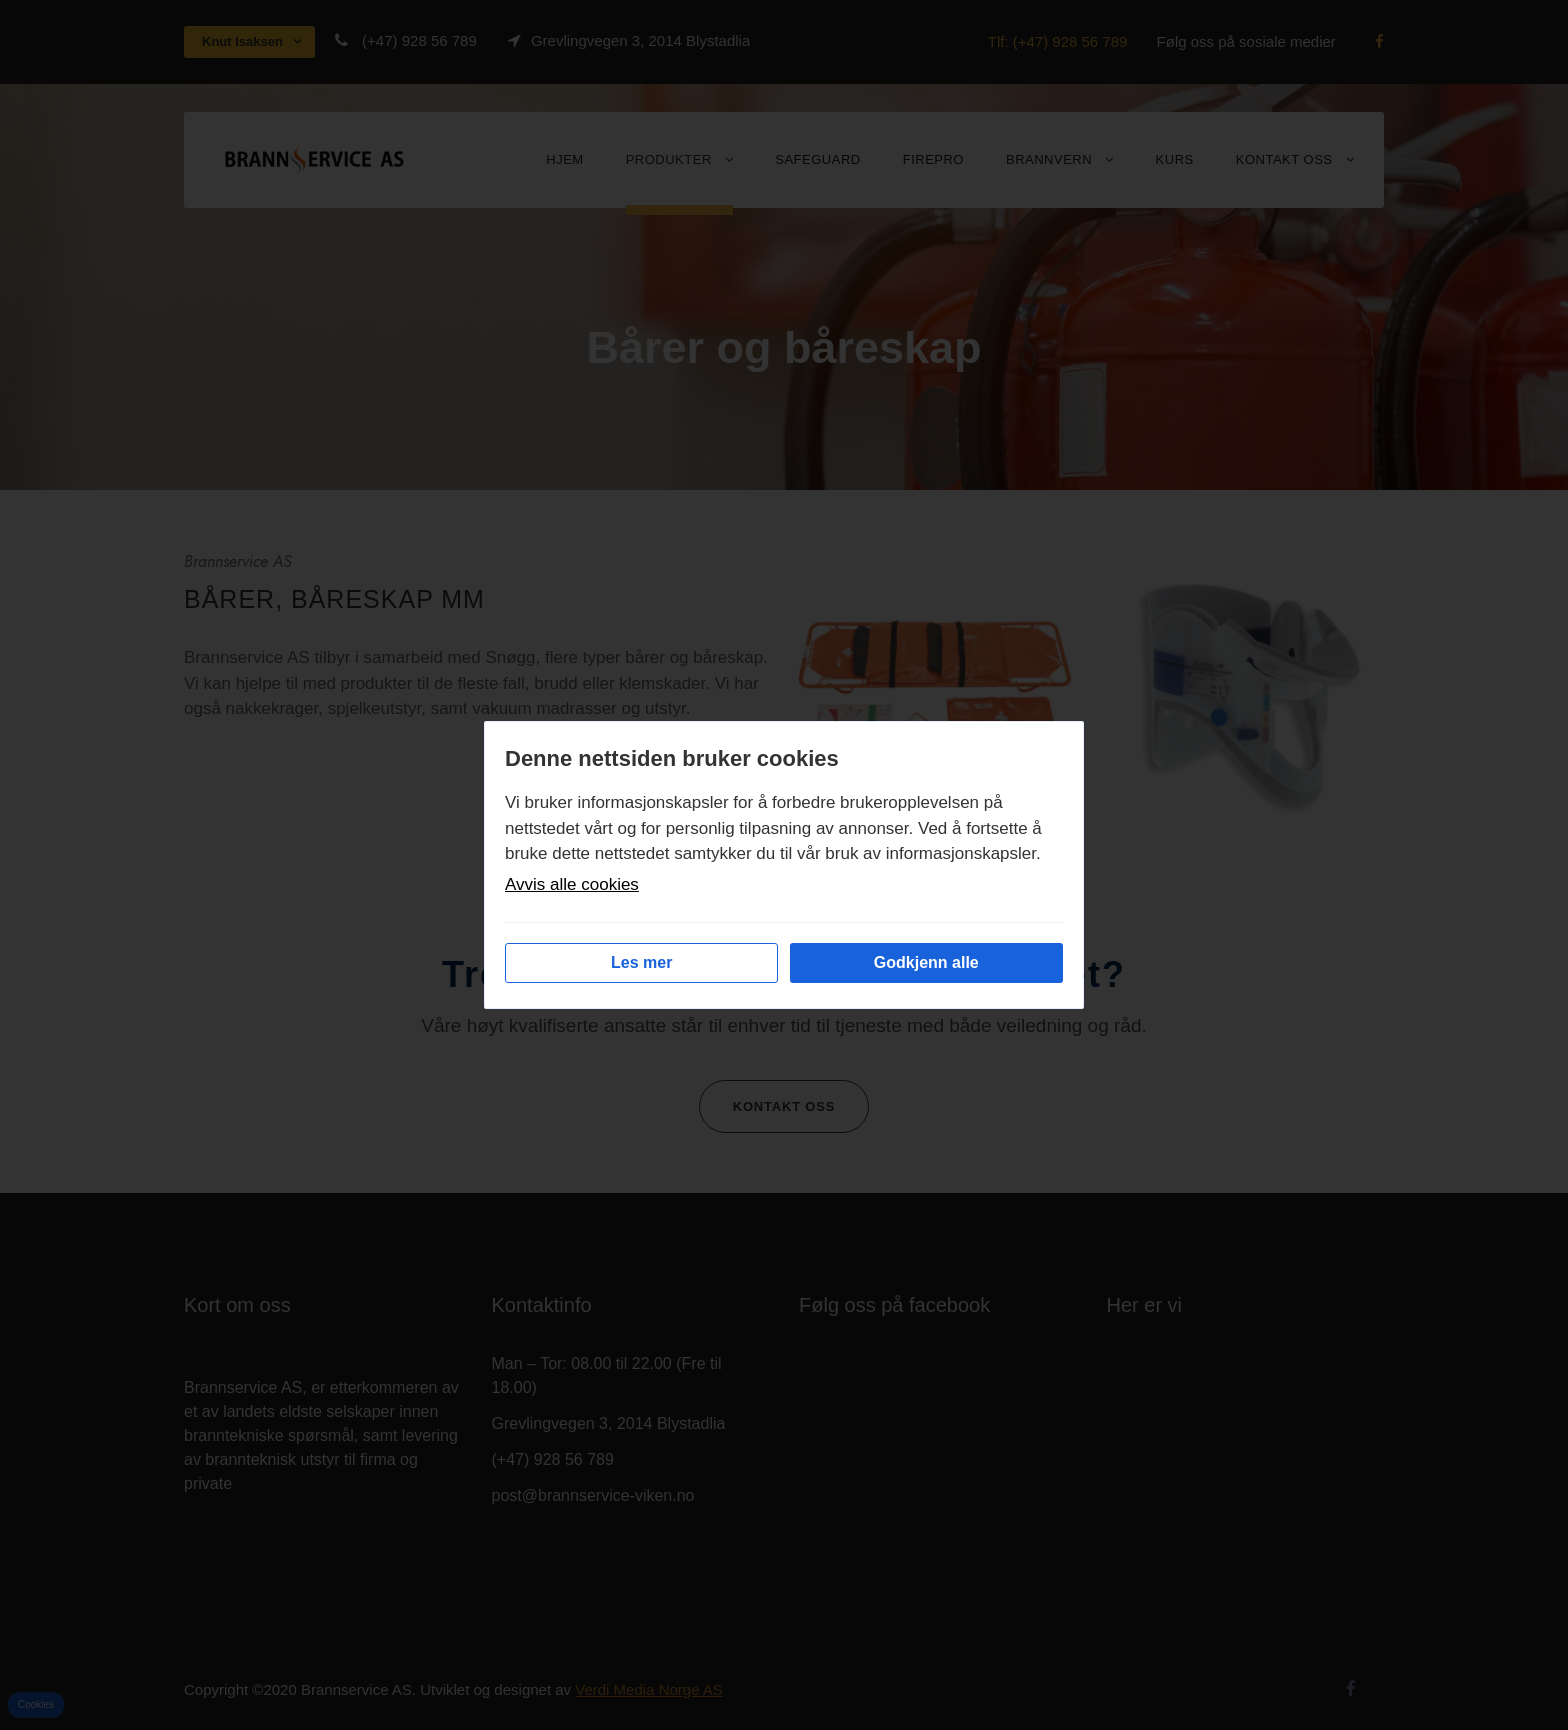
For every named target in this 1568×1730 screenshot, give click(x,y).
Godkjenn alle (926, 962)
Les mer (641, 962)
